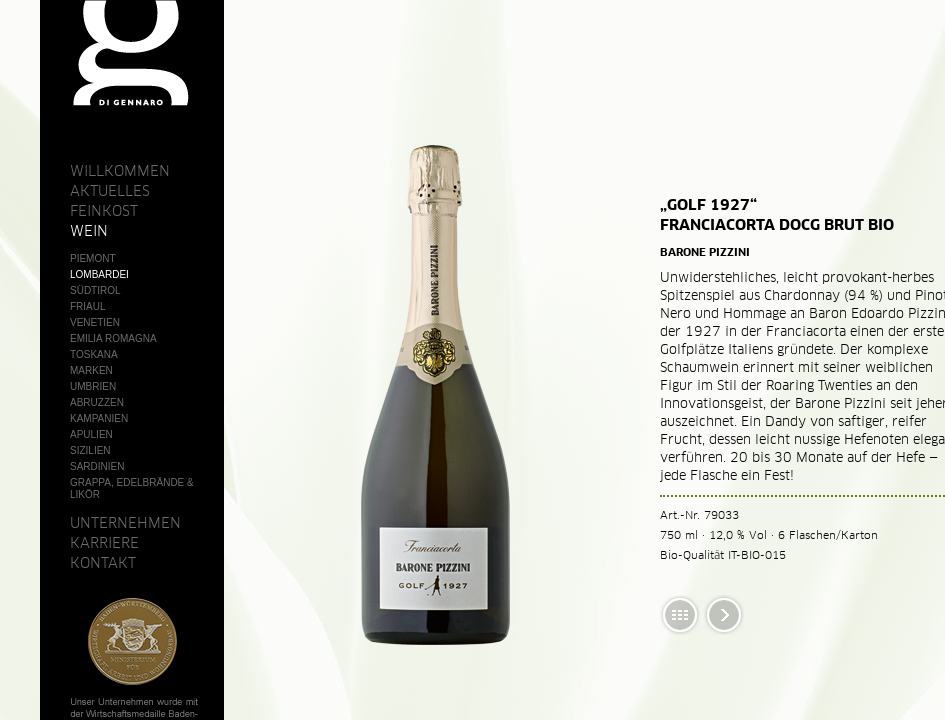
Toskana (94, 354)
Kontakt (103, 563)
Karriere (104, 543)
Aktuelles (110, 191)
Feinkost (104, 211)
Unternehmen (125, 523)
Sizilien (90, 450)
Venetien (95, 322)
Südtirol (95, 290)
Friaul (88, 306)
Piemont (93, 258)
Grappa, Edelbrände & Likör (132, 488)
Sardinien (97, 466)
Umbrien (93, 386)
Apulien (91, 434)
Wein (89, 231)
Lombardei (99, 274)
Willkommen (120, 171)
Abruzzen (97, 402)
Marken (91, 370)
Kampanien (99, 418)
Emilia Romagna (113, 338)
